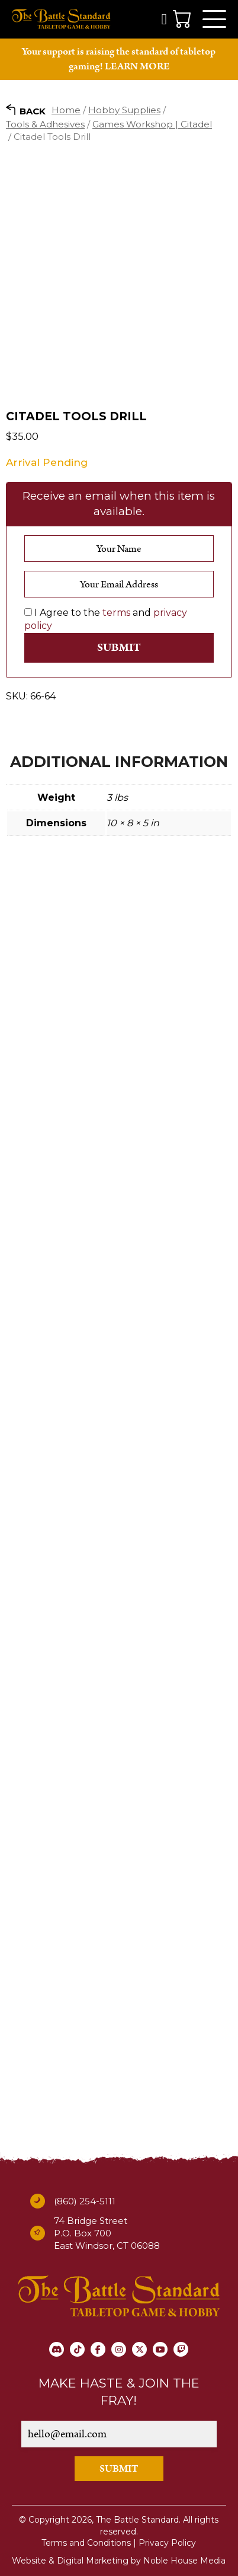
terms (116, 612)
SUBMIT (119, 2469)
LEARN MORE (137, 66)
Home (66, 110)
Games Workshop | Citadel (152, 124)
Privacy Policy (167, 2542)
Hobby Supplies (124, 110)
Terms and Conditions (86, 2542)
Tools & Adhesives (45, 124)
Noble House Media (184, 2560)
